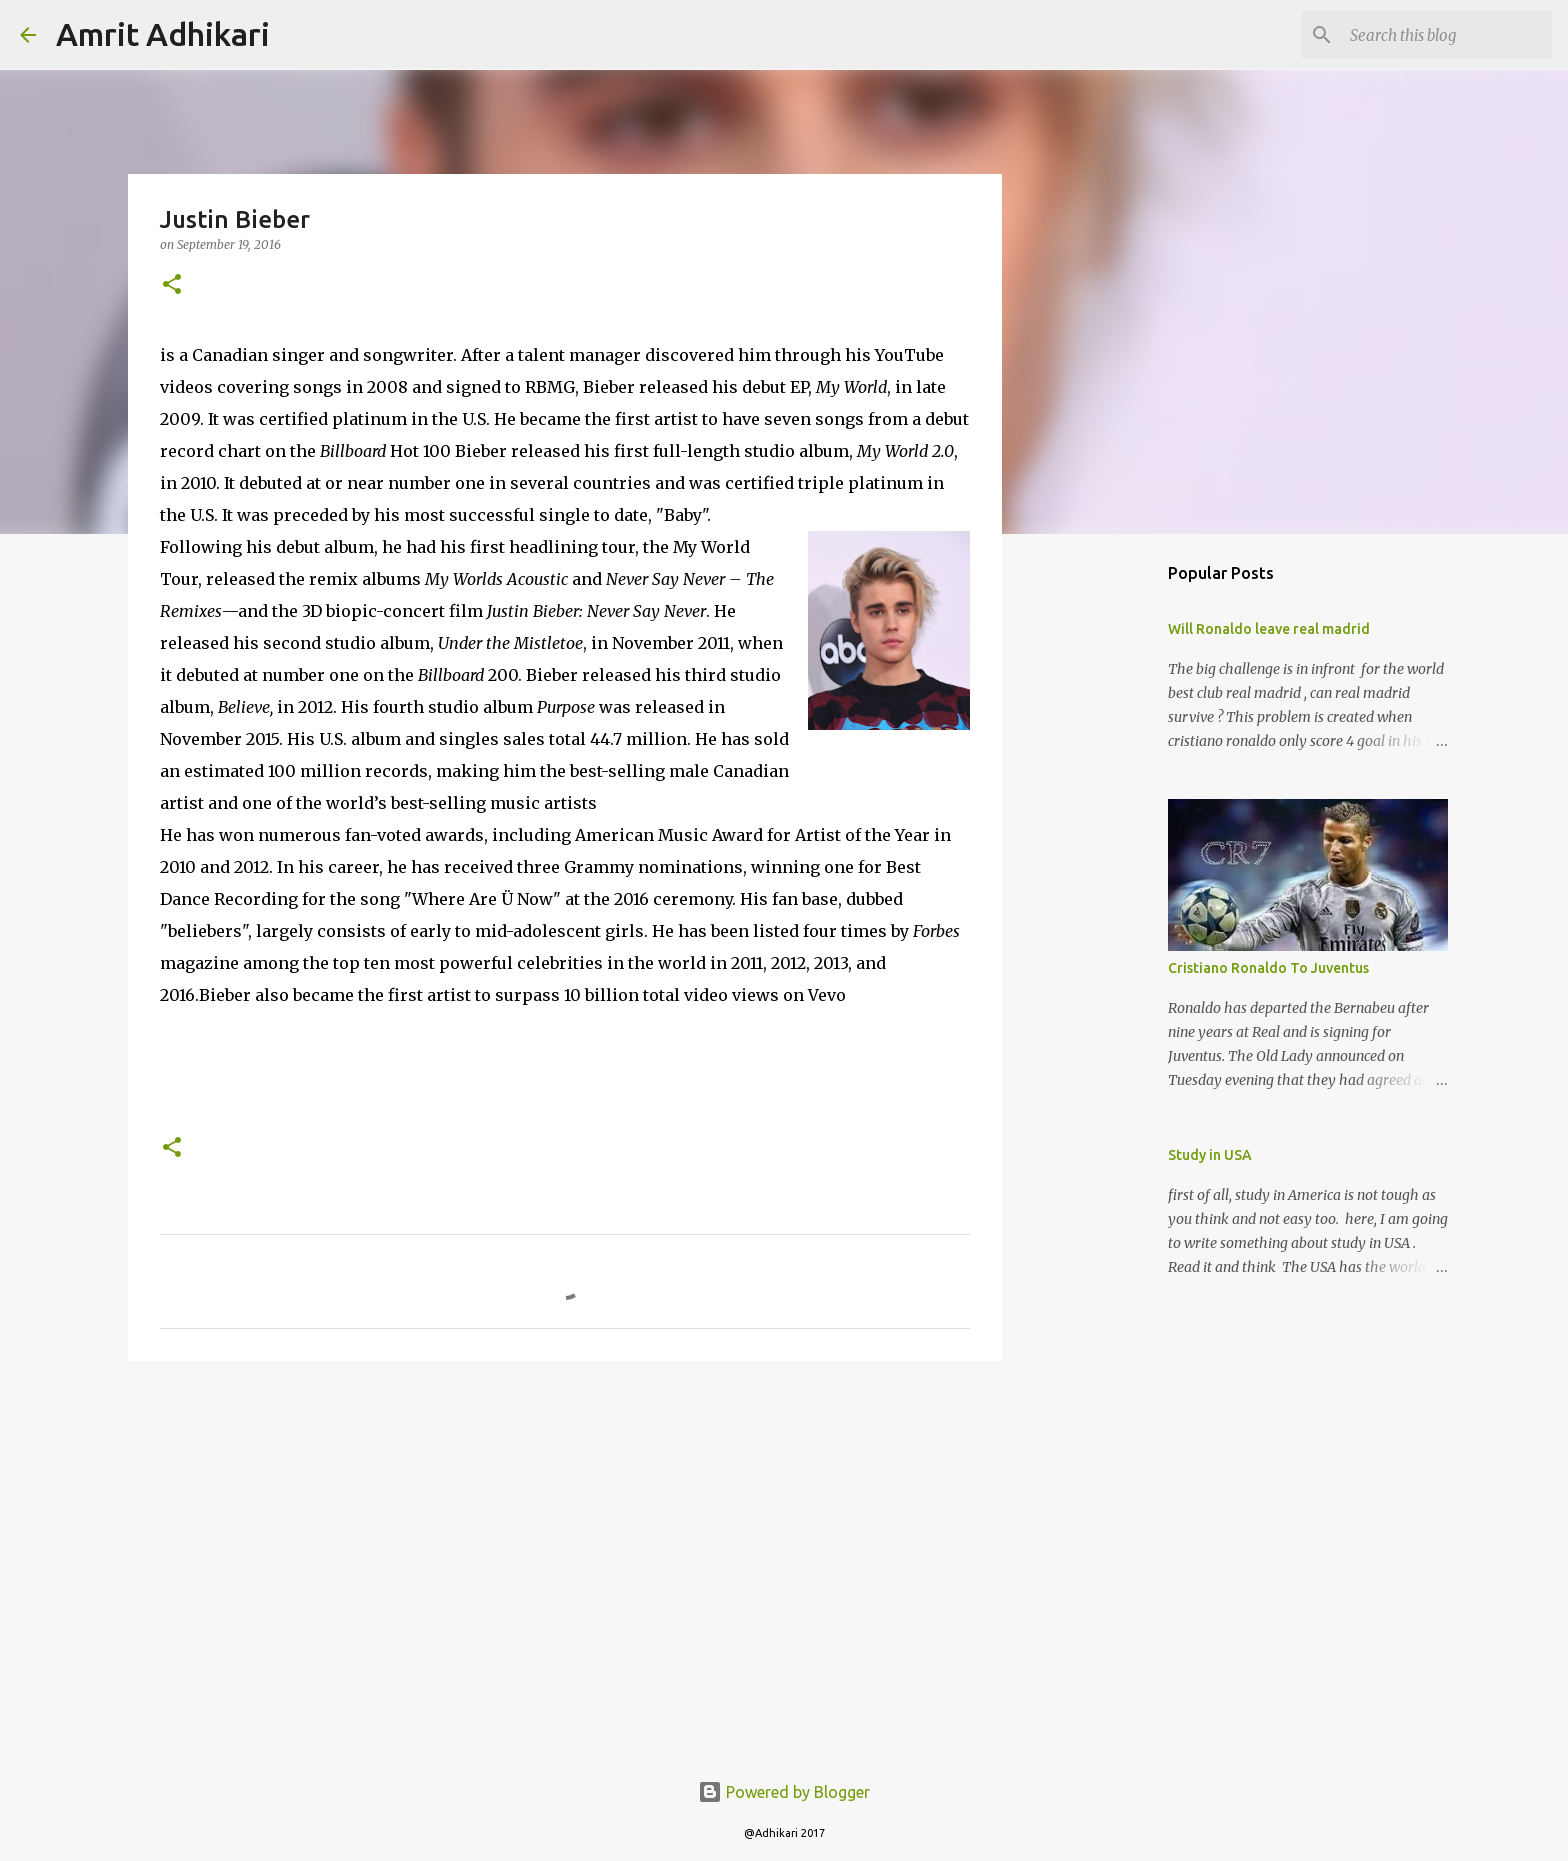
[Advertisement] (565, 1531)
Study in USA (1210, 1155)
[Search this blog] (1447, 35)
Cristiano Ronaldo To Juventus (1268, 968)
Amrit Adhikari (163, 34)
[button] (172, 285)
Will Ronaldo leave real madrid (1269, 629)
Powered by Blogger (784, 1792)
